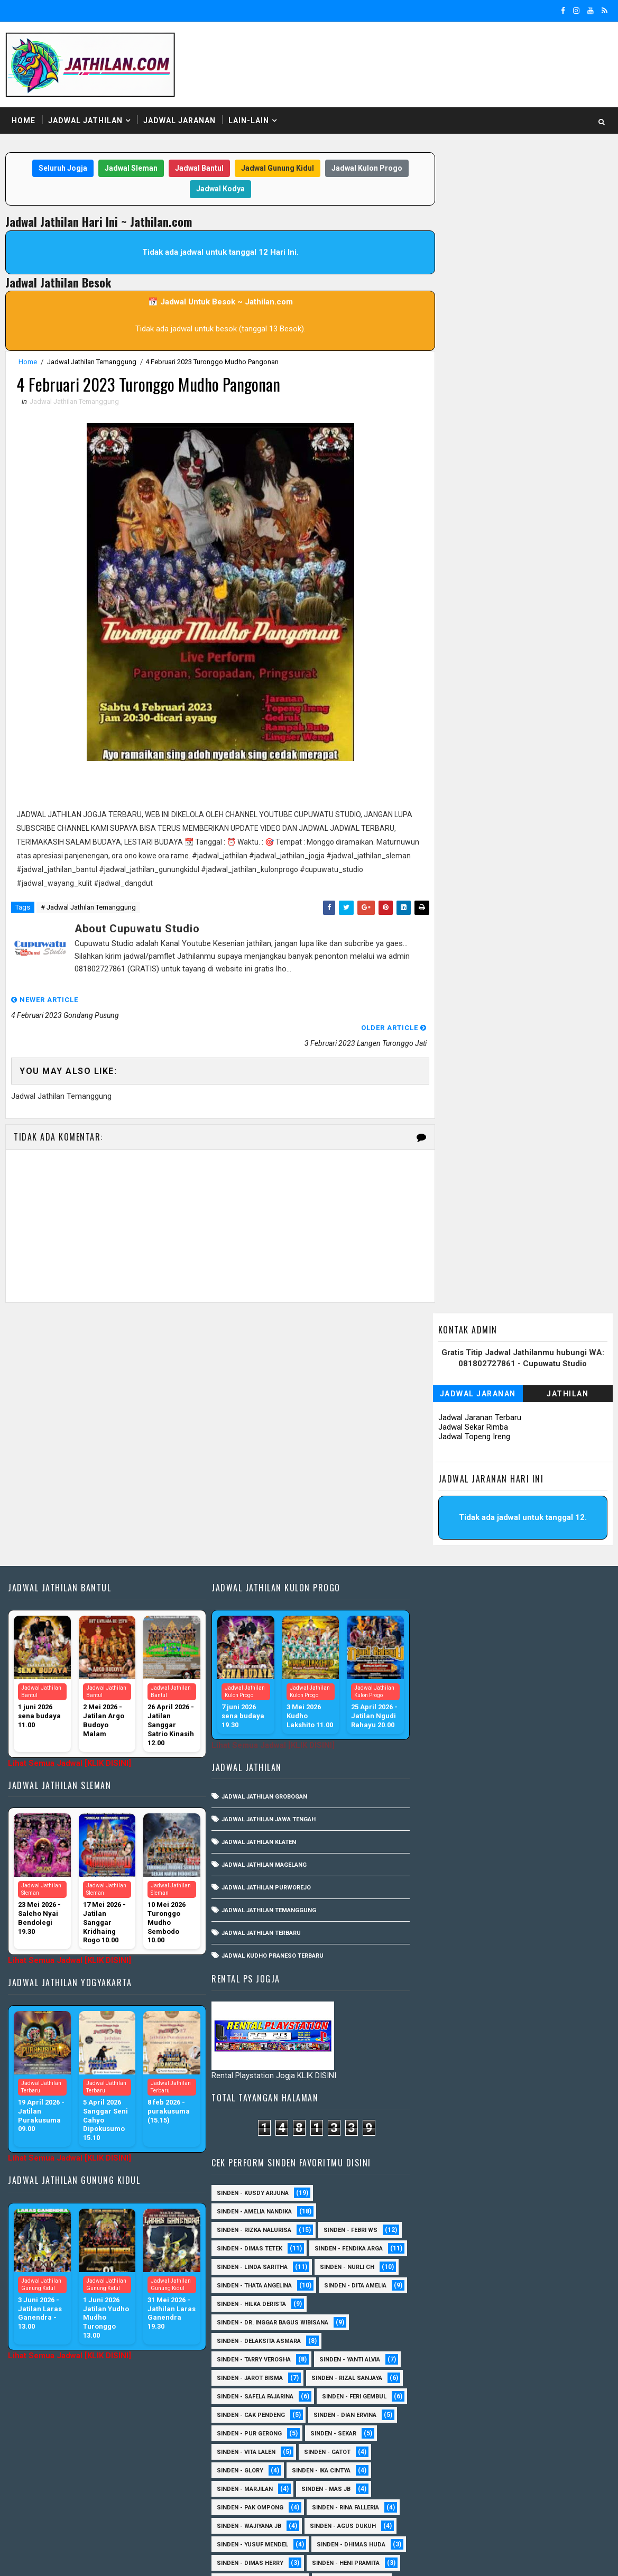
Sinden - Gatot (436, 1655)
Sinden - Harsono (441, 2229)
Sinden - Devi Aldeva (444, 1896)
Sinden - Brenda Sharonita (526, 2118)
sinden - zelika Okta (527, 2506)
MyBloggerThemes (186, 2557)
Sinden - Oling (435, 2321)
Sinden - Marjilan (528, 1674)
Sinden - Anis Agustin (447, 2062)
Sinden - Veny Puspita (447, 1822)
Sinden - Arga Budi (520, 2081)
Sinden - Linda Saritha (448, 1452)
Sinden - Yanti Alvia (545, 1544)
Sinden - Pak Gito (540, 1785)
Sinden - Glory (511, 1655)
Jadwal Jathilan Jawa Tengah (265, 1561)
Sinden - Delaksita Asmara (455, 1526)
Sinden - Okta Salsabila (450, 1933)
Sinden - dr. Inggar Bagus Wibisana (468, 1507)
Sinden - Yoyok (436, 2469)
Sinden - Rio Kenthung (448, 2395)
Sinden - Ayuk (434, 2118)
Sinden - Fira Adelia (443, 2210)
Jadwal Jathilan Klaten (255, 1583)
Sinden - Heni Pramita (447, 1766)
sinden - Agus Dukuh (446, 1729)
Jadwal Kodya (216, 189)
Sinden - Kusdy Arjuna (449, 1359)
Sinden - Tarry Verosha (450, 1544)
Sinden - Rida (433, 1803)
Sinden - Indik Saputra (449, 1785)
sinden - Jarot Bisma (446, 1563)
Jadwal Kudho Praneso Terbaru (269, 1697)
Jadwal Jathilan (85, 121)
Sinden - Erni (433, 1914)
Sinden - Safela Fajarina (451, 1581)
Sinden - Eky (524, 1896)
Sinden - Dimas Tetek (445, 1415)
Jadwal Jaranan (179, 121)
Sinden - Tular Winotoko (452, 1970)
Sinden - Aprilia (437, 2081)
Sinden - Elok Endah (521, 2192)
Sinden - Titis (532, 2432)
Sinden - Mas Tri (523, 2266)
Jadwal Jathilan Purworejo (262, 1629)
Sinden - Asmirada (513, 2099)
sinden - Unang (437, 2044)
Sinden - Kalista (552, 2247)
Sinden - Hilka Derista (538, 1489)
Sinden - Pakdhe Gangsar (453, 2340)
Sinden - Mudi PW (440, 2303)
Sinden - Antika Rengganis (454, 1877)
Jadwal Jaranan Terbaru (480, 248)
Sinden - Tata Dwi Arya (447, 2432)
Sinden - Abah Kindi (543, 1840)
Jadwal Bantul (195, 168)
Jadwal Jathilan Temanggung (91, 362)
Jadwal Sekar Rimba (474, 258)
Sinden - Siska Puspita (449, 1951)
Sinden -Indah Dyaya (544, 1988)
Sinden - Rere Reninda (537, 2377)
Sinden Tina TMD (438, 2488)
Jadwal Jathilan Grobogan (260, 1538)
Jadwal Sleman (127, 168)
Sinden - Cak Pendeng (540, 1600)
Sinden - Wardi (530, 2451)
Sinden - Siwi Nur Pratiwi (452, 2414)
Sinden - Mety (520, 2284)
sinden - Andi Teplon (543, 1822)
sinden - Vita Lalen (516, 1637)
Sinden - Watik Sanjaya (449, 1988)
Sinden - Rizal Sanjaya (543, 1563)
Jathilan (568, 224)
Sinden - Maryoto (441, 2266)
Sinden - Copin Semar (530, 2155)
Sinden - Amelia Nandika (450, 1378)
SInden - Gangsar (517, 2044)
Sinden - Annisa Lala (519, 1859)
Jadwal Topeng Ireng (475, 267)
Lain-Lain (248, 121)
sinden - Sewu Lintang (537, 2025)
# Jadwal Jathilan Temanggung (88, 908)
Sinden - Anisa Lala (541, 2062)
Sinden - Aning (435, 1859)
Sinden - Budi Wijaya (533, 2136)
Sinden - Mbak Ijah (511, 1914)
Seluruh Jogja (59, 168)
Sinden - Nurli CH (543, 1452)
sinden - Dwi (432, 2007)
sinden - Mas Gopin (443, 2025)
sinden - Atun (514, 2488)
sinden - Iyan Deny (508, 2007)
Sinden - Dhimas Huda (447, 1748)
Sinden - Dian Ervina (444, 1618)
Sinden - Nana (517, 2303)
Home (23, 121)
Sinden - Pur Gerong (536, 1618)
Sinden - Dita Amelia (444, 1489)
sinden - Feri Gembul (445, 1600)
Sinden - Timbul (506, 1803)
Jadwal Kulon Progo (363, 168)
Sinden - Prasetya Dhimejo (455, 2358)
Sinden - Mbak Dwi (441, 2284)
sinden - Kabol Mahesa (449, 1840)
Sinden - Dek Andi (516, 2173)
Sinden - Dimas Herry (543, 1748)
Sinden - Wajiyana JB (541, 1711)
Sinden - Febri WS (547, 1396)
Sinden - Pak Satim (516, 2321)
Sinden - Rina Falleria (446, 1711)
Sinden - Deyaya (437, 2192)
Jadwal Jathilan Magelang (260, 1606)
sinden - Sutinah (439, 2506)
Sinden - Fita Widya (532, 2210)
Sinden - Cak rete (440, 2155)
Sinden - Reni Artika (444, 2377)
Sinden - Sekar (436, 1637)
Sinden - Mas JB (437, 1692)
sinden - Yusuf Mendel (543, 1729)
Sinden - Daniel (436, 2173)
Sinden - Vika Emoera (445, 2451)
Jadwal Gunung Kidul (273, 168)
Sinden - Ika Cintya (442, 1674)
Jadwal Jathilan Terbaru (257, 1674)
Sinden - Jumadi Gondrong (455, 2247)
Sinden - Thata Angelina (450, 1470)
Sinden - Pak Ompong (524, 1692)
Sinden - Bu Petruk (443, 2136)
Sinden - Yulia (510, 2469)
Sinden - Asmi (434, 2099)
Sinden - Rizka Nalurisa (450, 1396)
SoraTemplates (71, 2557)
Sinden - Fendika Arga (447, 1433)
